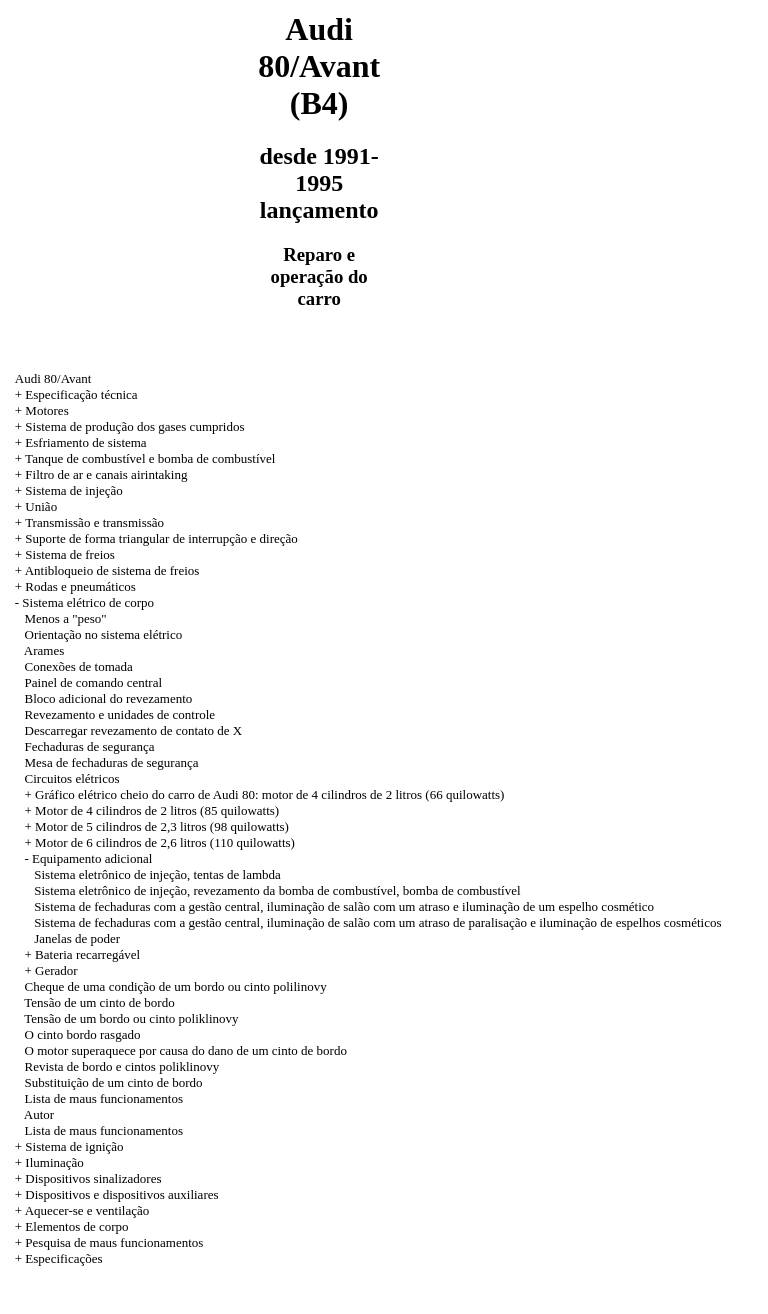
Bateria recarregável (87, 954)
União (41, 506)
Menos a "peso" (66, 618)
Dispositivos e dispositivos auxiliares (121, 1194)
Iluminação (54, 1162)
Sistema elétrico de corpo (88, 602)
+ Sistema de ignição (69, 1146)
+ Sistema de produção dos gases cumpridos (130, 426)
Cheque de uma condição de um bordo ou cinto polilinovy (176, 986)
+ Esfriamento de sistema (81, 442)
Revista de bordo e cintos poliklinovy (122, 1066)
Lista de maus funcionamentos (104, 1098)
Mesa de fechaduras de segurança (112, 762)
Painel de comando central (94, 682)
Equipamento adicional (92, 858)
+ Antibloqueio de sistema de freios (107, 570)
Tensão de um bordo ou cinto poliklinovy (131, 1018)
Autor (39, 1114)
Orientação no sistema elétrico (104, 634)
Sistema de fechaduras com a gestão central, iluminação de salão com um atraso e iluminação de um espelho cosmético (344, 906)
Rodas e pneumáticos (80, 586)
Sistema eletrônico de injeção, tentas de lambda (157, 874)
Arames (44, 650)
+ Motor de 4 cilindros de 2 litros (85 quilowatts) (152, 810)
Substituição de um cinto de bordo (114, 1082)
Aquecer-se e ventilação (87, 1210)
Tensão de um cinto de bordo (99, 1002)
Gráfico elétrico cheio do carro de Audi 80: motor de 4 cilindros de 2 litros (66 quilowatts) (269, 794)
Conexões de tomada (79, 666)
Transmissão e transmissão (94, 522)
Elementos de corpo (76, 1226)
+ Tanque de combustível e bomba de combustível (145, 458)
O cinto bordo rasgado (83, 1034)
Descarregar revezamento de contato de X (134, 730)
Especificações (63, 1258)
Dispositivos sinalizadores (93, 1178)
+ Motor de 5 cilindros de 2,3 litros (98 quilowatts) (157, 826)
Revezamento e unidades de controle (120, 714)
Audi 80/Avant (53, 378)
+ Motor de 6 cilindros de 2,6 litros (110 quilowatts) (160, 842)
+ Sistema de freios (65, 554)
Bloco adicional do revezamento (109, 698)
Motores (46, 410)
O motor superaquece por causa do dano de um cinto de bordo (186, 1050)
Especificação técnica (81, 394)
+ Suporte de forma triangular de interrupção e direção (156, 538)
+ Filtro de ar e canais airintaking (101, 474)
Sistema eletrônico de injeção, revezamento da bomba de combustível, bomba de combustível (277, 890)
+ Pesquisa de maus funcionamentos (109, 1242)
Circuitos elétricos (72, 778)
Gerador (56, 970)
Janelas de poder (77, 938)
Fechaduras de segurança (90, 746)
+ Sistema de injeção (69, 490)
